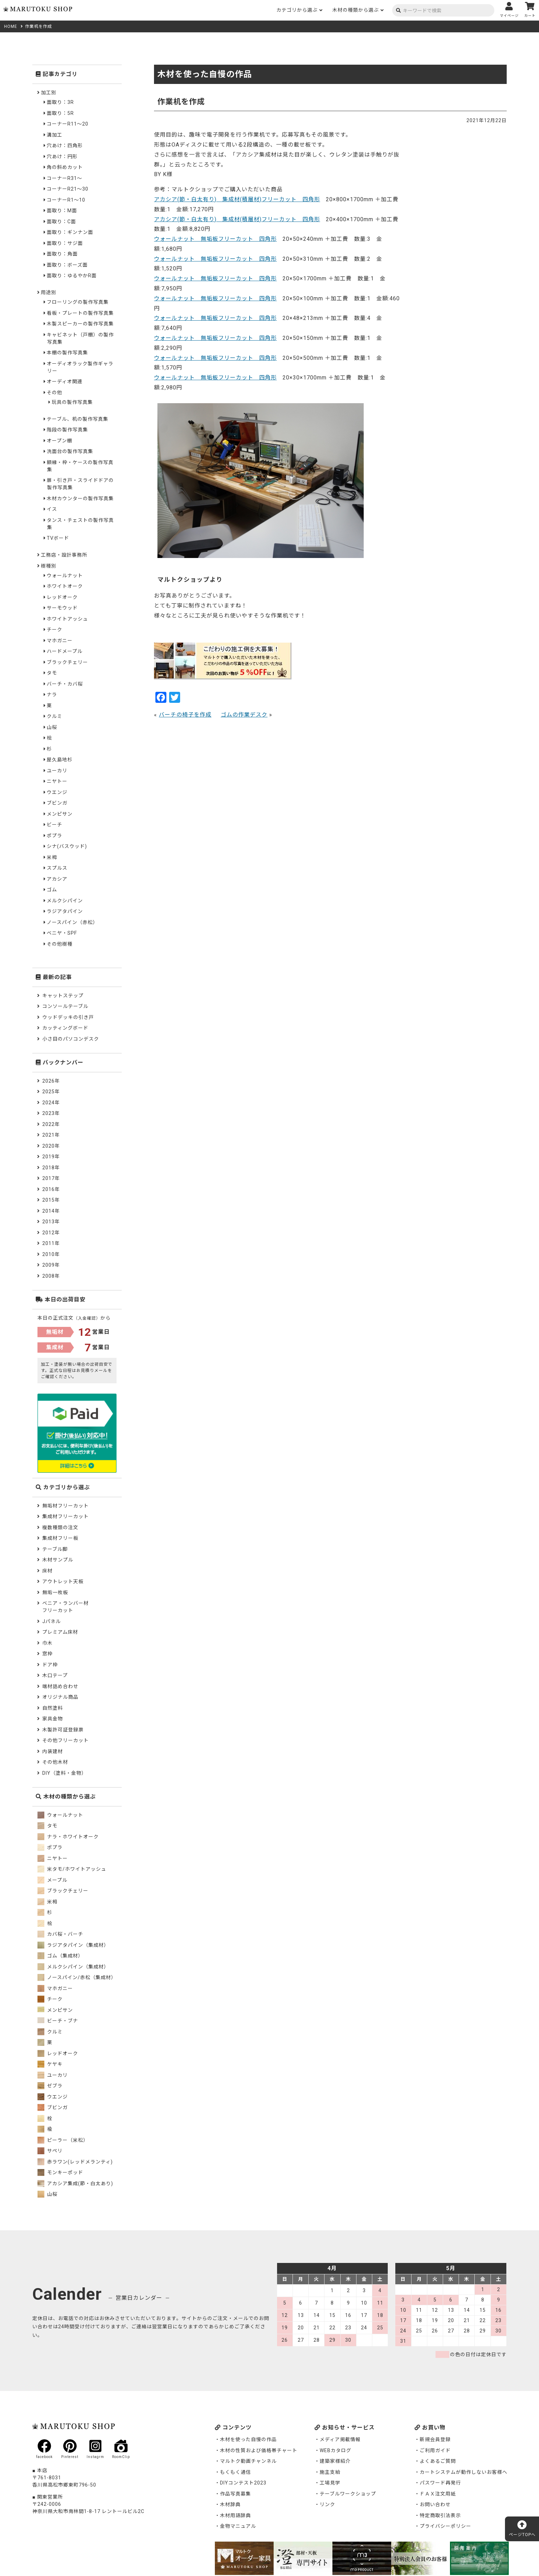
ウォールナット (65, 575)
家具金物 (52, 1718)
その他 (54, 392)
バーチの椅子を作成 (185, 714)
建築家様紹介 (335, 2461)
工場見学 (330, 2483)
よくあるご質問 (438, 2461)
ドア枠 (50, 1664)
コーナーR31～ (64, 178)
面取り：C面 (61, 221)
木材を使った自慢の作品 (248, 2439)
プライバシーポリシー (445, 2526)
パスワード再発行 (440, 2483)
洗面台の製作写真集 (70, 451)
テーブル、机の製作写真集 (77, 419)
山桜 (52, 727)
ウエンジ (57, 792)
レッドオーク (62, 597)
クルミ (54, 716)
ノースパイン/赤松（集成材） (76, 1977)
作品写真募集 (235, 2494)
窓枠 (47, 1653)
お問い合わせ (435, 2504)
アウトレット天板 (63, 1581)
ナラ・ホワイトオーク (68, 1836)
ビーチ (54, 824)
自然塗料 (52, 1708)
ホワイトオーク (65, 586)
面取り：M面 (62, 210)
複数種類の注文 (60, 1527)
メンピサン (60, 814)
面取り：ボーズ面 (67, 265)
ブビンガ (57, 803)
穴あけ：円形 (62, 156)
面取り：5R (60, 113)
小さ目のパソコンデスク (70, 1039)
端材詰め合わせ (60, 1686)
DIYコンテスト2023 (243, 2483)
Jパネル (51, 1621)
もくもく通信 (235, 2472)
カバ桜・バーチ (60, 1934)
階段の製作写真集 (67, 429)
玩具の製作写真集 (72, 402)
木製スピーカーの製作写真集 (80, 323)
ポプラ (54, 835)
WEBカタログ (335, 2450)
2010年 (51, 1254)
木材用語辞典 (235, 2515)
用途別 (48, 292)
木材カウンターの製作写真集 (80, 498)
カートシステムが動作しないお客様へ (463, 2472)
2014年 (51, 1211)
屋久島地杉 (60, 759)
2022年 (51, 1124)
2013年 (51, 1221)
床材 (47, 1571)
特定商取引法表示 (440, 2515)
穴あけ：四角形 (65, 145)
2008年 (51, 1276)
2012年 (51, 1232)
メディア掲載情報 (340, 2439)
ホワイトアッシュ (67, 619)
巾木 (47, 1643)
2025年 (51, 1091)
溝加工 (54, 135)
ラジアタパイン (65, 911)
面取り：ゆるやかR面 (72, 275)
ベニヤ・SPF (62, 933)
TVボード (58, 538)
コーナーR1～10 (66, 200)
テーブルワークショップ (348, 2494)
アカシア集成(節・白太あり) (75, 2183)
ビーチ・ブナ (57, 2021)
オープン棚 (59, 440)
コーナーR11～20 (67, 124)
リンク (327, 2504)
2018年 (51, 1167)
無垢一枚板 (55, 1592)
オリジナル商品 (60, 1697)
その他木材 (55, 1762)
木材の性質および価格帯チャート (258, 2450)
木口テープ (55, 1675)
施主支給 (330, 2472)
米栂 (52, 857)
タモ (52, 673)
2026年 (51, 1081)
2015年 (51, 1200)
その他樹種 (60, 944)
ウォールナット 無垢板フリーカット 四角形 (215, 239)
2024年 (51, 1102)
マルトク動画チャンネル (248, 2461)
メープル (52, 1880)
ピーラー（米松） (62, 2140)
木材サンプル (57, 1560)
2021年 (51, 1135)
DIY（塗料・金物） (64, 1773)
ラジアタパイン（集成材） (73, 1945)
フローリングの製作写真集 (78, 302)
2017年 (51, 1178)
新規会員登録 (435, 2439)
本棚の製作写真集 (67, 352)
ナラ (52, 694)
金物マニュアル (238, 2526)
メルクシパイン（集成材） (73, 1966)
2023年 (51, 1113)
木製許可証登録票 (63, 1729)
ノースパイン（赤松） (72, 922)
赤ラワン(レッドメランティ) (75, 2162)
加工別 (48, 92)
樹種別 (48, 566)
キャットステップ (63, 995)
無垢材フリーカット (65, 1506)
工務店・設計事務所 (64, 555)
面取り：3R (60, 102)
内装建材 (52, 1751)
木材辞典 (230, 2504)
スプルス (57, 868)
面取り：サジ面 (65, 243)
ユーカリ (57, 770)
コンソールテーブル (65, 1006)
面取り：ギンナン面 (70, 232)
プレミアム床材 (60, 1632)
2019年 (51, 1156)
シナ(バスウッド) (67, 846)
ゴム (52, 889)
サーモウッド (62, 608)
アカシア (57, 879)
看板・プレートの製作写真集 (80, 313)
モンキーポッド (60, 2172)
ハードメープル (64, 651)
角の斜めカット (65, 167)
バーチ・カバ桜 (65, 684)
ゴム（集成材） (60, 1955)
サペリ (50, 2151)
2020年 (51, 1146)
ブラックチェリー (67, 662)
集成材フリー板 (60, 1538)
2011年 (51, 1243)
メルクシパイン (65, 900)
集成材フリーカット (65, 1516)
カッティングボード (65, 1028)
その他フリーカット (65, 1740)
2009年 (51, 1265)
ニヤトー (57, 781)
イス (52, 509)
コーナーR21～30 (67, 189)
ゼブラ (50, 2086)
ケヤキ (50, 2064)
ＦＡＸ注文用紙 (438, 2494)
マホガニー (60, 640)
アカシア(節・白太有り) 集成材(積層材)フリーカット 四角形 (237, 199)
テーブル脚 (55, 1549)
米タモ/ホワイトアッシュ (71, 1869)
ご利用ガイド (435, 2450)
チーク (54, 629)
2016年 (51, 1189)
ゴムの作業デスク (244, 714)
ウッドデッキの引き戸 (68, 1017)
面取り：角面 (62, 254)
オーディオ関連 (64, 381)
